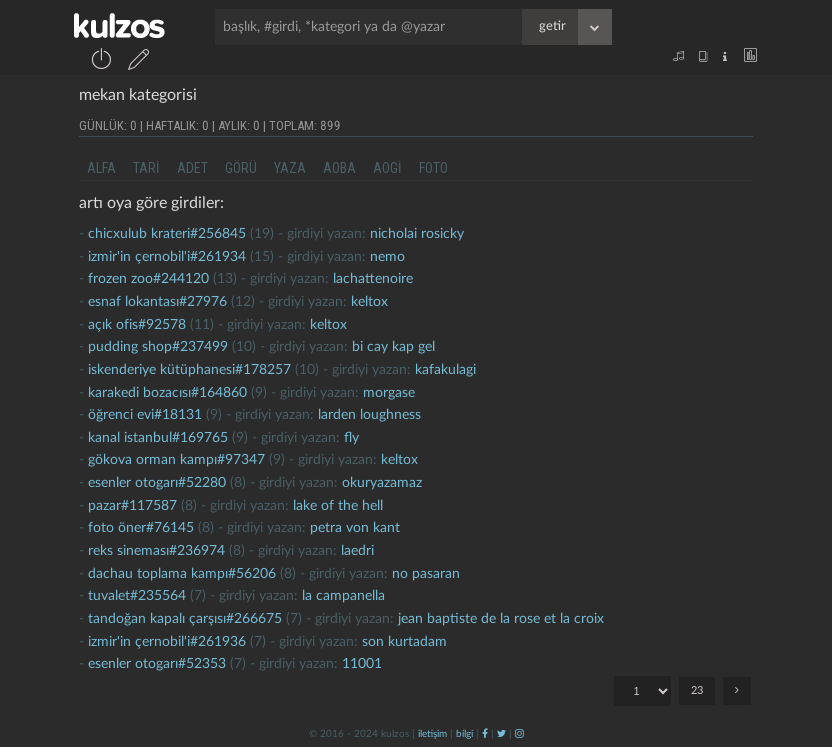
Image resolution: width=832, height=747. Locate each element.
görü (241, 168)
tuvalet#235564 (137, 596)
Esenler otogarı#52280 (157, 483)
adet (192, 168)
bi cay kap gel (393, 347)
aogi (387, 168)
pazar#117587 (132, 506)
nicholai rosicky (417, 234)
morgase (389, 393)
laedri (357, 551)
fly (351, 438)
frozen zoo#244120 (148, 279)
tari (146, 168)
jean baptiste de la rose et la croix (501, 619)
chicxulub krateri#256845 (167, 234)
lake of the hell (338, 506)
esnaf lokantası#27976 (157, 302)
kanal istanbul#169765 (158, 438)
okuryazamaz (382, 483)
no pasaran (426, 574)
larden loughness (369, 415)
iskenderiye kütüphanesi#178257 (189, 370)
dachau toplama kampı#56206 (182, 574)
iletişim (432, 734)
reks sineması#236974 (156, 551)
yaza (290, 168)
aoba (339, 168)
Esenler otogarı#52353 (157, 664)
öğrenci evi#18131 (145, 415)
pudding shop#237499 (158, 347)
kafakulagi (445, 370)
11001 (362, 664)
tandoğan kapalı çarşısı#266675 (185, 619)
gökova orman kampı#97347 (176, 460)
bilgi (464, 734)
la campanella (343, 596)
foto (433, 168)
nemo (387, 257)
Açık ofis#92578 (137, 325)
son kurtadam (404, 642)
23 (697, 690)
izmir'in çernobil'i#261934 (167, 257)
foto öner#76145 (141, 528)
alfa (101, 168)
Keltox (369, 302)
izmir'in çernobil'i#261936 (167, 642)
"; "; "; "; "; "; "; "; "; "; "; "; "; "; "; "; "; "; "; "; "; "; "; (642, 691)
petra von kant (355, 528)
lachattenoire (373, 279)
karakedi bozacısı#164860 (167, 393)
